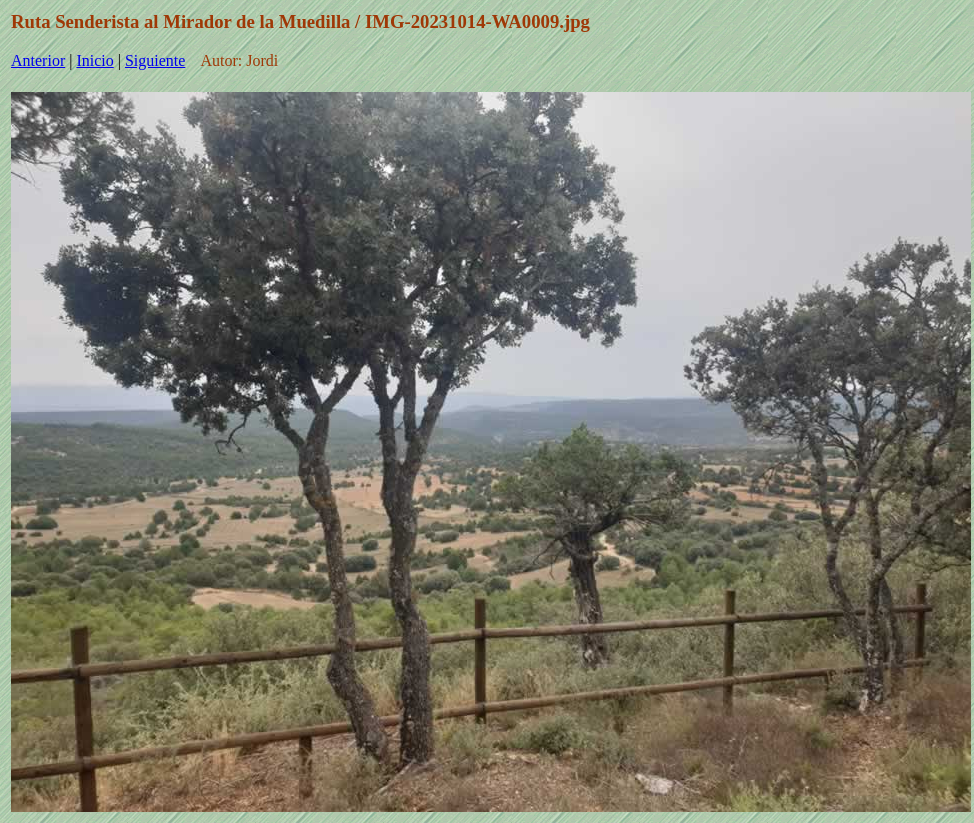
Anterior (38, 60)
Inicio (94, 60)
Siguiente (155, 60)
